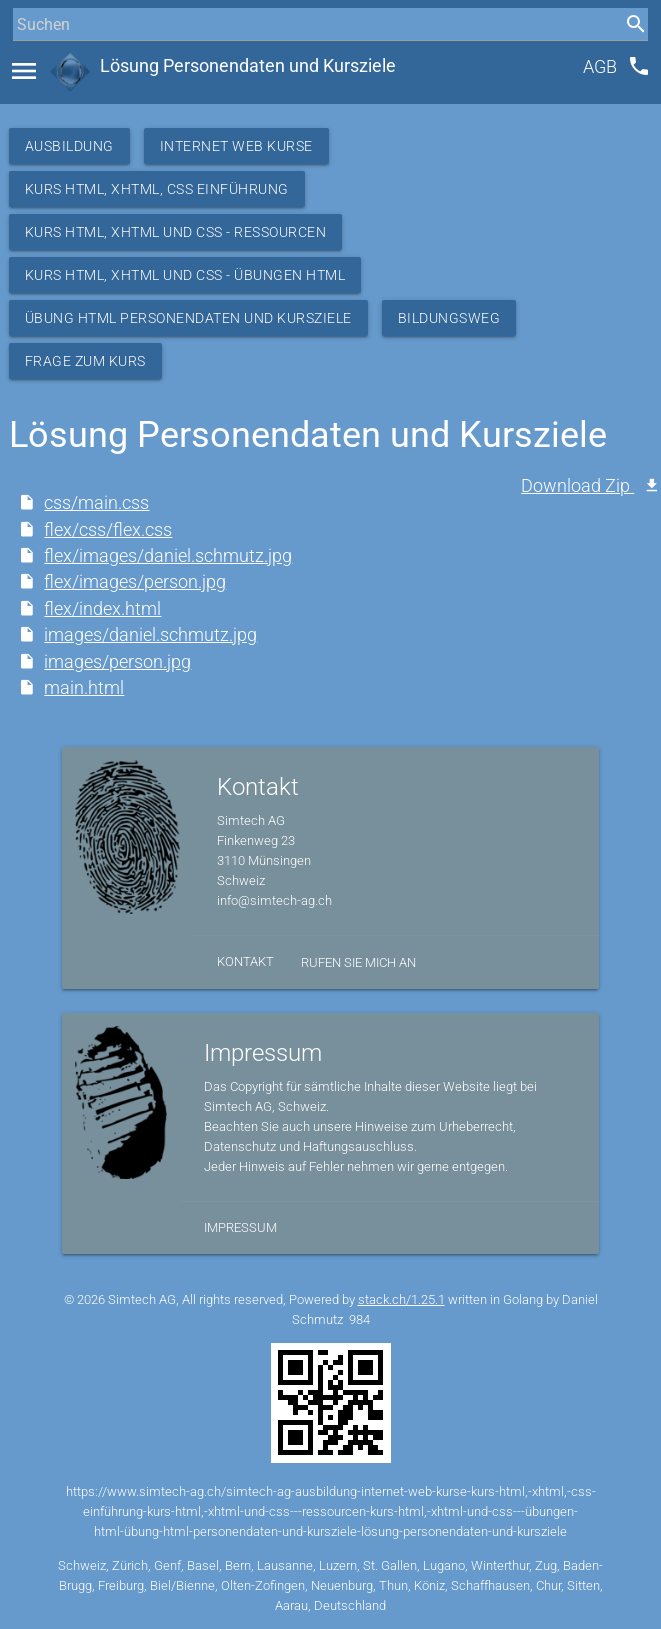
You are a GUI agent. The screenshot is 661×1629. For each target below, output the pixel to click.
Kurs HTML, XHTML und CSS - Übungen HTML (185, 275)
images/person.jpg (117, 662)
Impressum (240, 1227)
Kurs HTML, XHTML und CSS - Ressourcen (176, 232)
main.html (84, 688)
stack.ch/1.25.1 (401, 1299)
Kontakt (245, 961)
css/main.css (96, 503)
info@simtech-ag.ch (274, 900)
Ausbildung (69, 146)
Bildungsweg (449, 318)
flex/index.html (102, 609)
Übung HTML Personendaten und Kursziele (188, 318)
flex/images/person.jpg (135, 582)
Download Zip (577, 486)
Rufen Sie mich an (358, 962)
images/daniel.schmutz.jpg (150, 635)
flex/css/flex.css (108, 530)
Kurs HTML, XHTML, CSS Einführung (157, 189)
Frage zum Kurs (85, 361)
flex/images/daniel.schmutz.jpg (168, 556)
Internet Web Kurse (236, 146)
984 (359, 1319)
